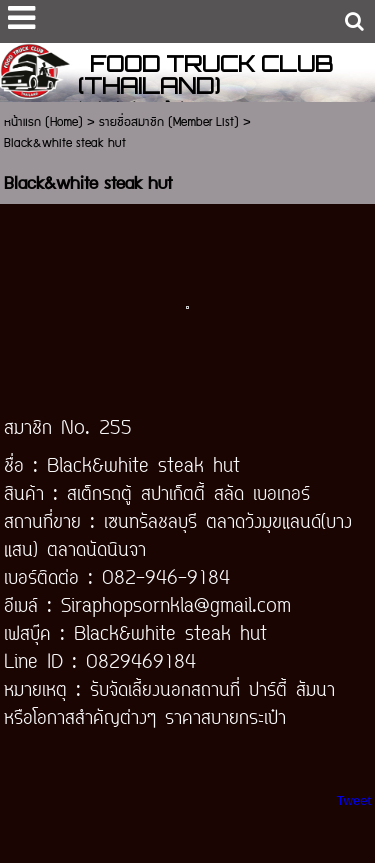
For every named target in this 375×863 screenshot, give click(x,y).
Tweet (353, 800)
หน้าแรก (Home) (43, 122)
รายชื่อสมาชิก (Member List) (169, 122)
